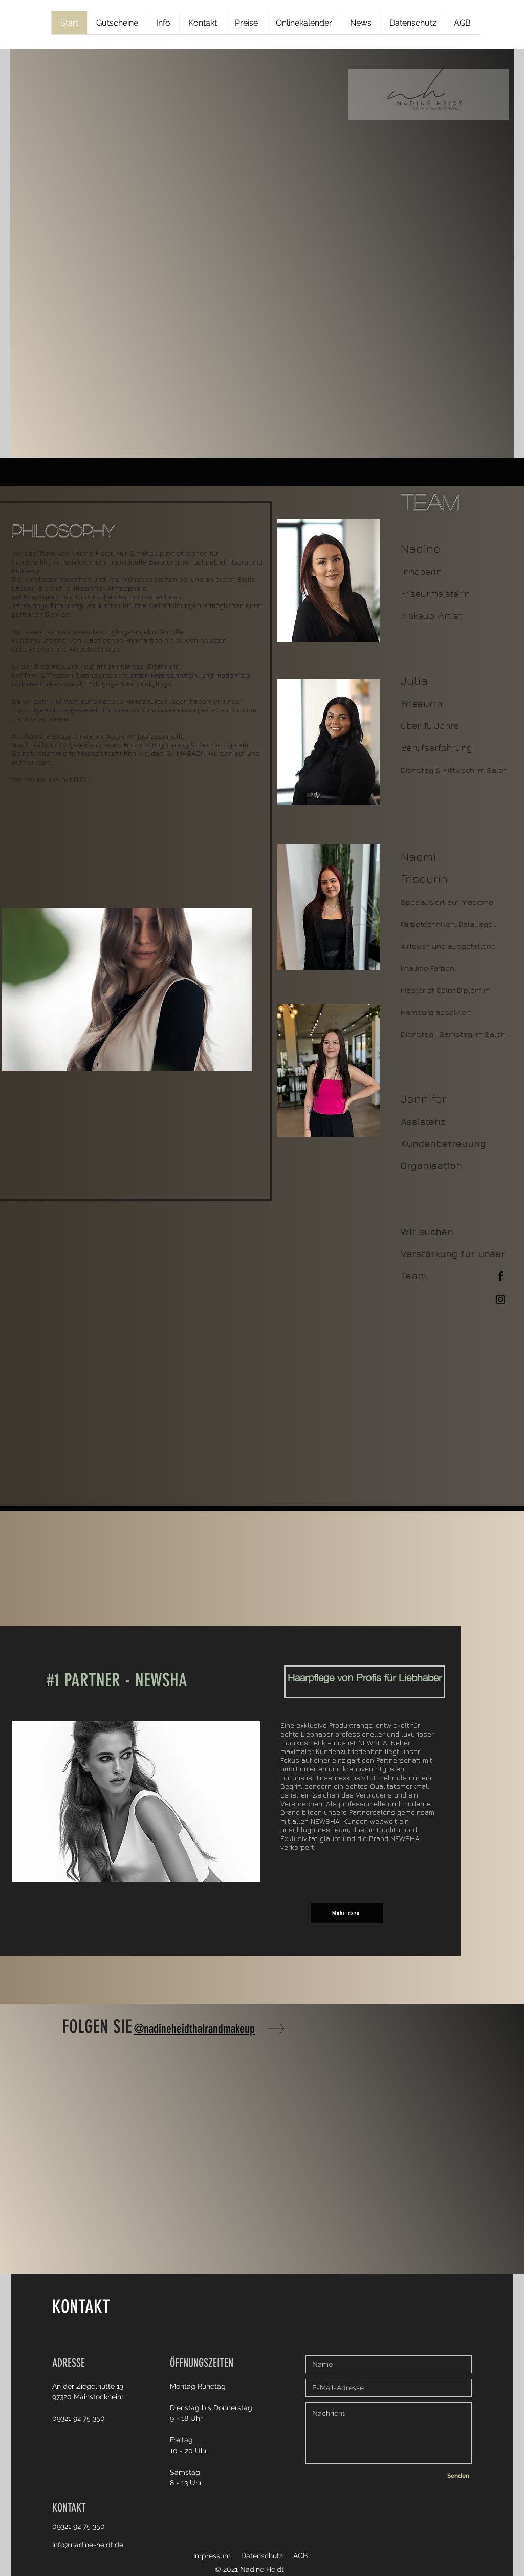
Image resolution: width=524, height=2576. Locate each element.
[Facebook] (500, 1276)
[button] (127, 989)
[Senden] (458, 2476)
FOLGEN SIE (97, 2027)
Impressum (212, 2555)
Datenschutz (262, 2555)
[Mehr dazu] (347, 1913)
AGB (300, 2555)
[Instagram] (500, 1299)
